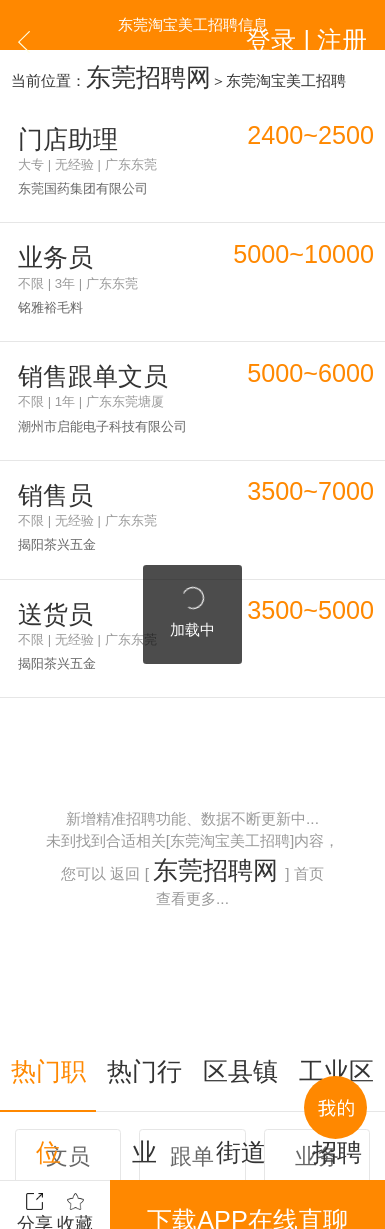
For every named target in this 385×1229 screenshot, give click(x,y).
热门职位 (48, 924)
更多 (193, 1123)
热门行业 (144, 924)
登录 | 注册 (337, 24)
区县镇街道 (240, 924)
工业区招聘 (336, 924)
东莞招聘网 (123, 70)
